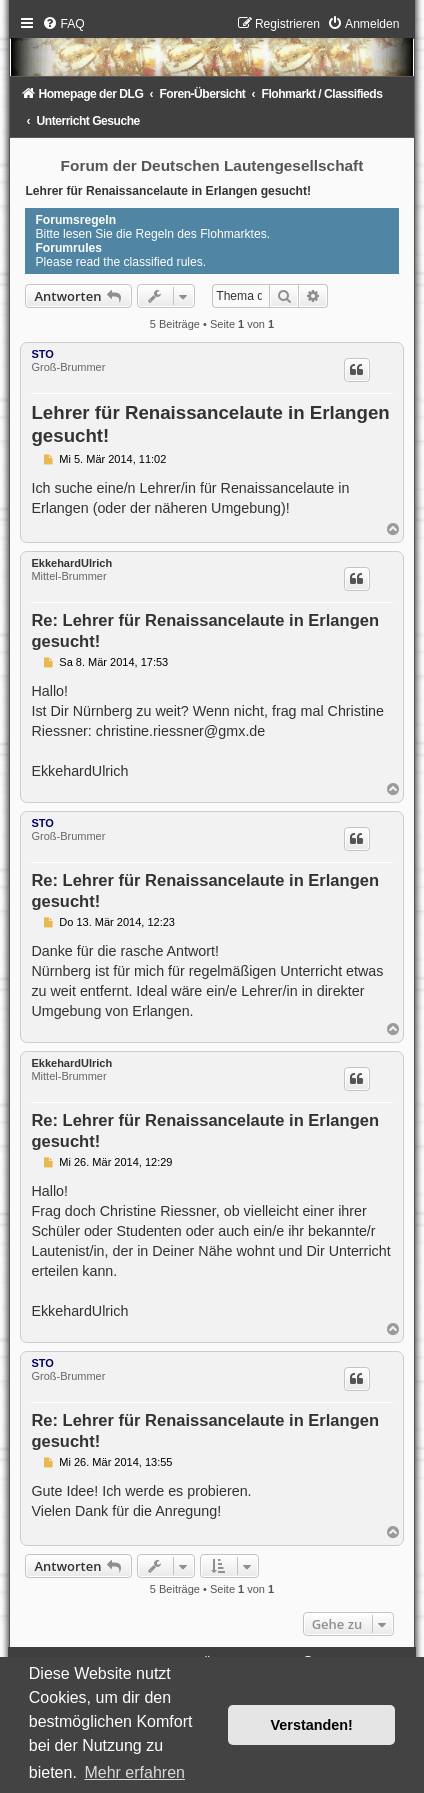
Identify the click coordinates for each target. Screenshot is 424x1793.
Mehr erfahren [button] (134, 1772)
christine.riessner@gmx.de (180, 731)
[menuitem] (63, 24)
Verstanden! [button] (312, 1725)
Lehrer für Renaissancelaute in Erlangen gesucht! (168, 191)
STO (42, 354)
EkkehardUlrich (71, 563)
